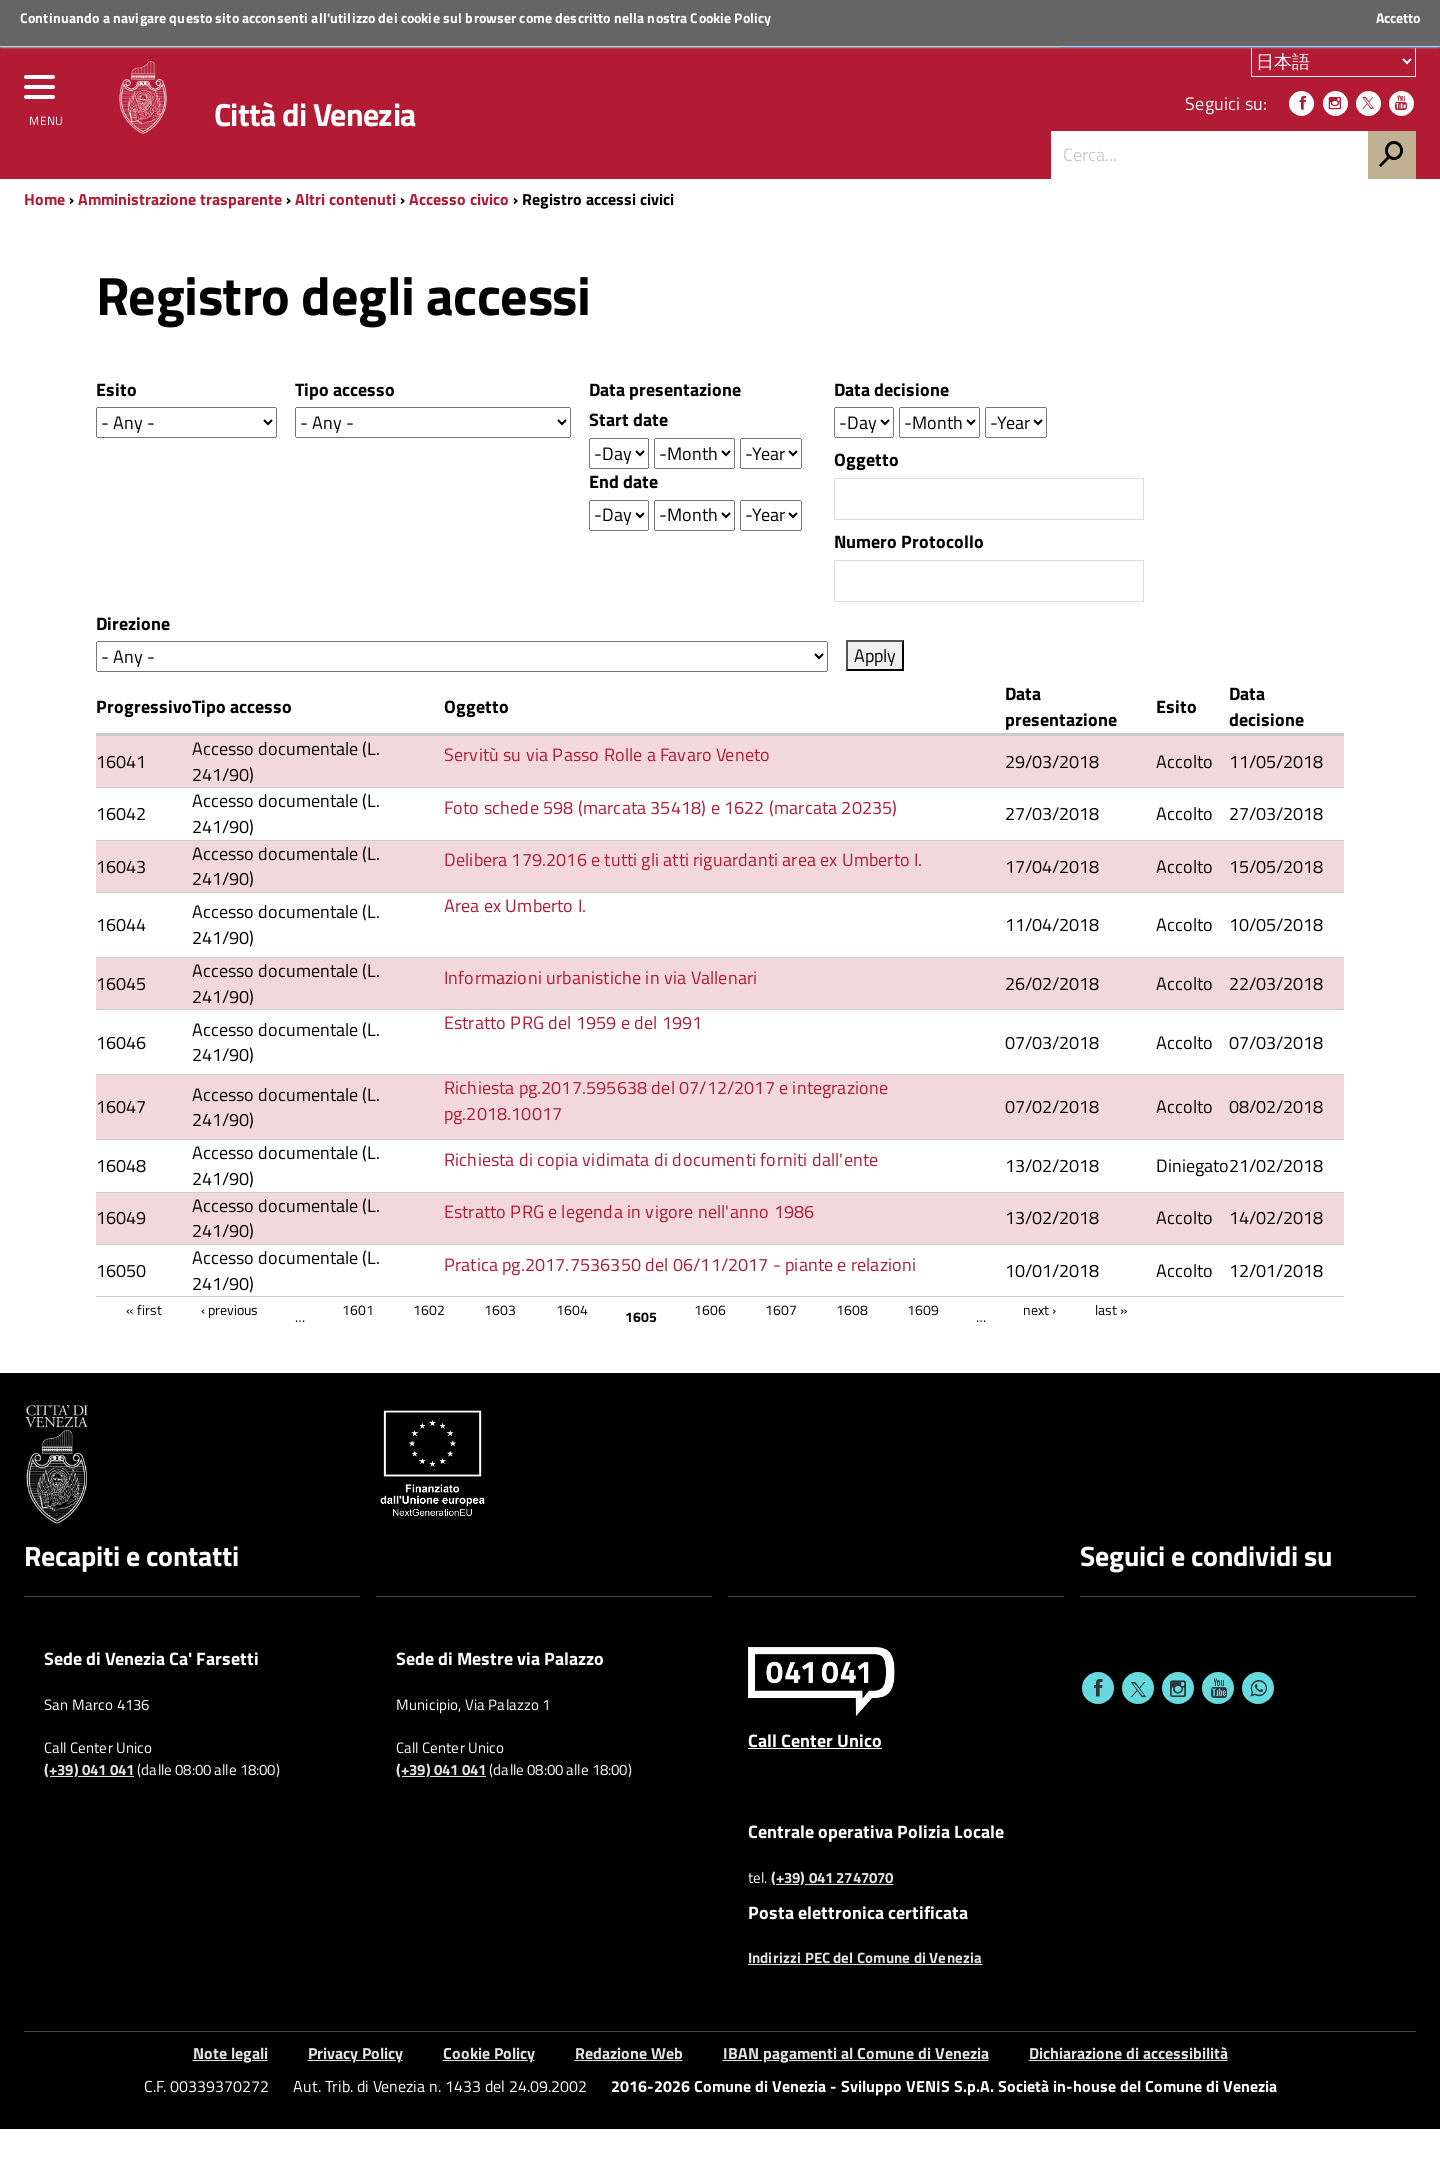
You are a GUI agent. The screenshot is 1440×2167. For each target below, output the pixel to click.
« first (144, 1347)
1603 (500, 1347)
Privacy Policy (355, 2091)
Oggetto (866, 498)
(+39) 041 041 (89, 1808)
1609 (923, 1347)
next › (1039, 1347)
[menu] (45, 117)
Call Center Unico (815, 1778)
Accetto (1398, 18)
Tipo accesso (345, 428)
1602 (429, 1347)
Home (44, 237)
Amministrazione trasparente (180, 237)
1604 (572, 1347)
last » (1111, 1347)
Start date (628, 458)
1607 (781, 1347)
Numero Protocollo (909, 580)
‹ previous (229, 1347)
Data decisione (891, 428)
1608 (852, 1347)
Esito (116, 428)
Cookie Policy (730, 17)
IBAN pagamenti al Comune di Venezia (856, 2091)
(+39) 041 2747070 (832, 1916)
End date (623, 520)
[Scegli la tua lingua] (1333, 68)
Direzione (133, 662)
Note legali (230, 2091)
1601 (358, 1347)
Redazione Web (629, 2091)
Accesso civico (459, 237)
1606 (710, 1347)
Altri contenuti (345, 237)
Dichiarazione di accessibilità (1128, 2091)
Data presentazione (665, 428)
